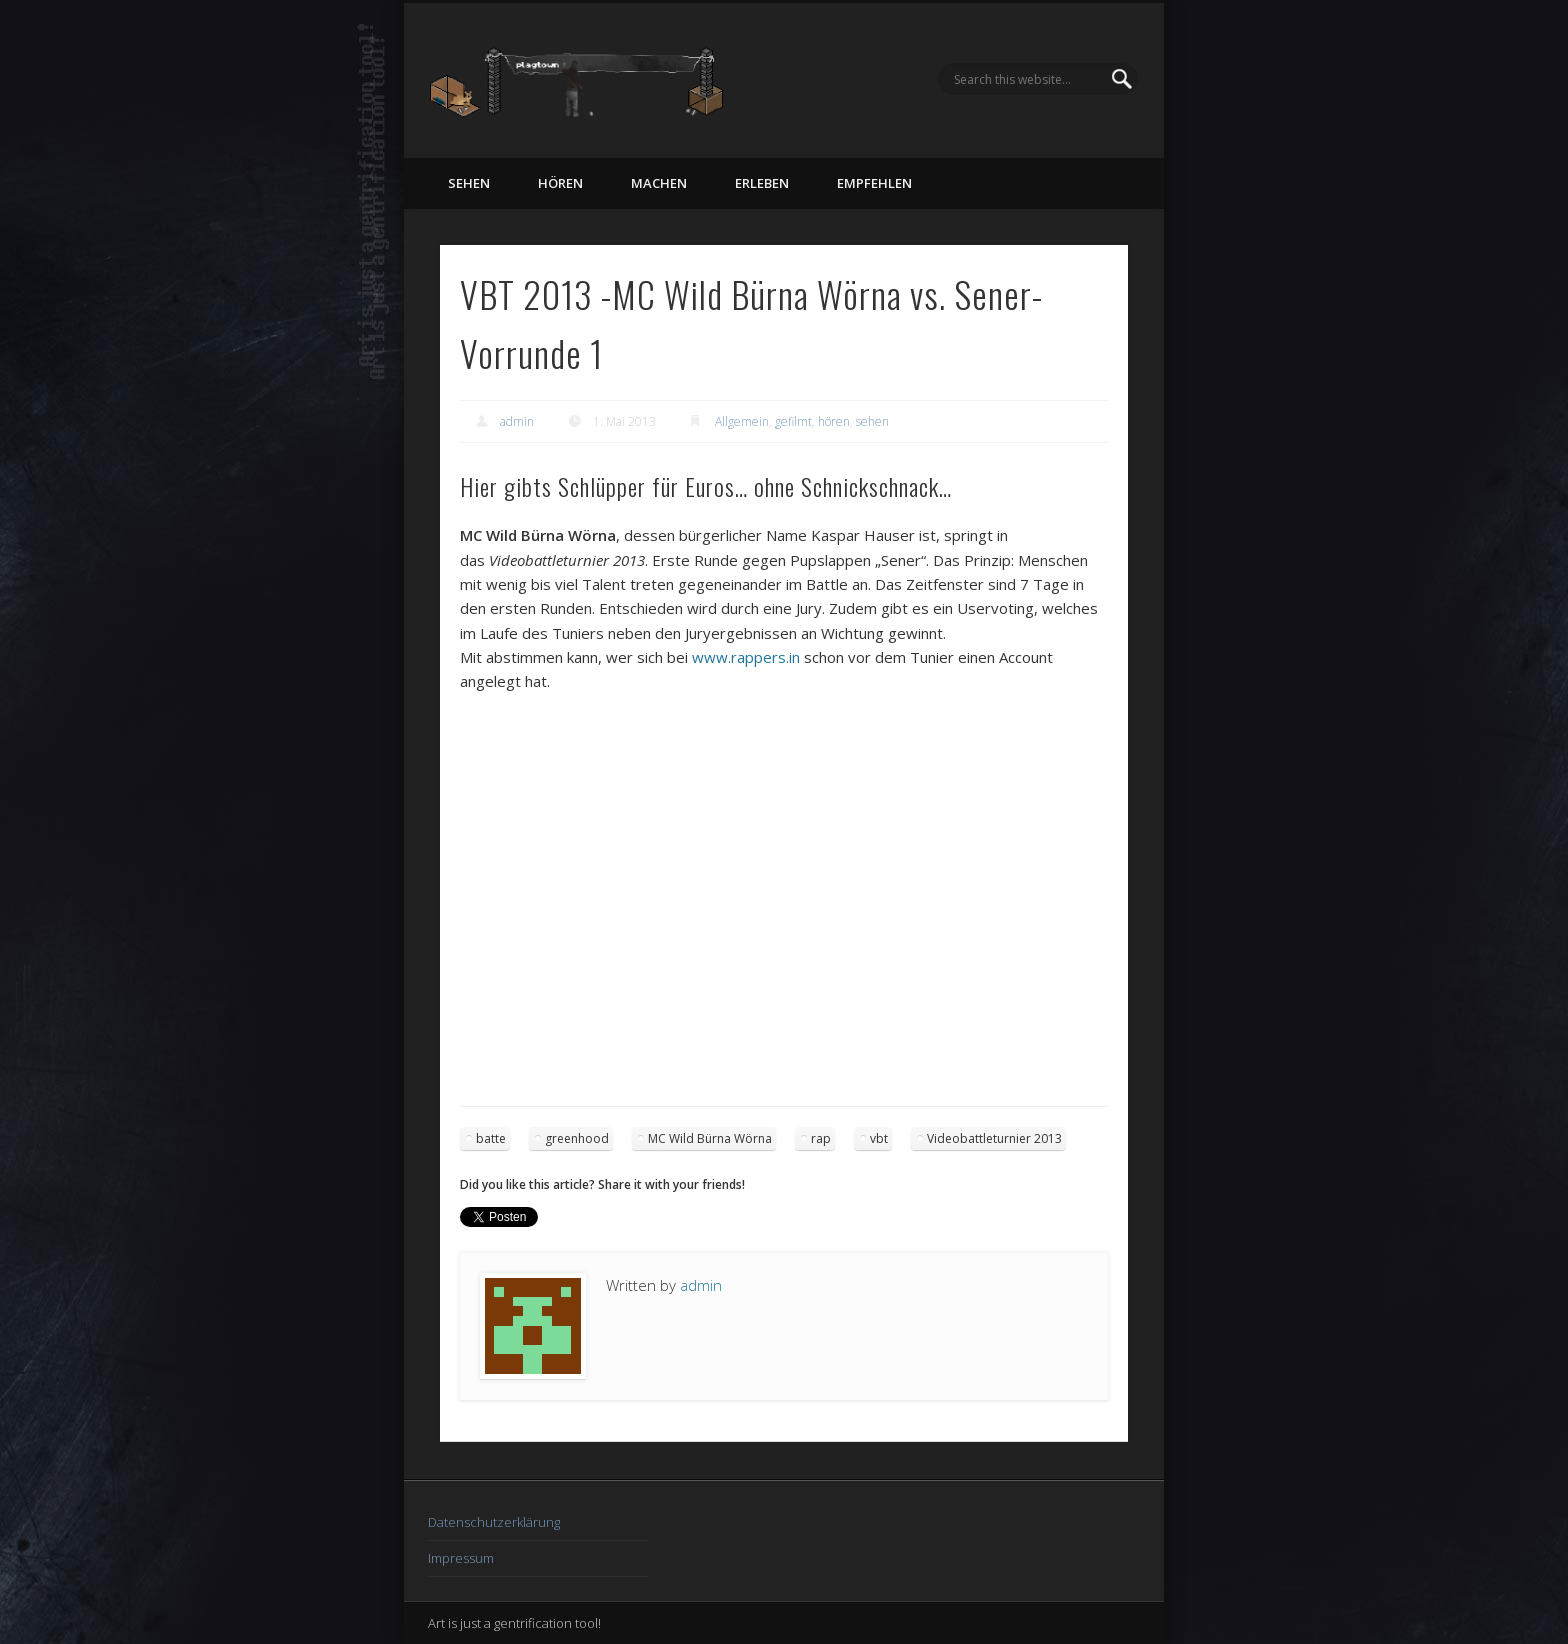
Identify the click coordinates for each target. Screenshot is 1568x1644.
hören (560, 183)
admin (517, 421)
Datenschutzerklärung (494, 1522)
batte (491, 1138)
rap (821, 1138)
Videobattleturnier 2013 (994, 1138)
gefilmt (793, 421)
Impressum (461, 1558)
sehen (469, 183)
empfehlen (874, 183)
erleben (762, 183)
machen (659, 183)
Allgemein (742, 421)
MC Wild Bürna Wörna (710, 1138)
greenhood (577, 1138)
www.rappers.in (746, 657)
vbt (879, 1138)
